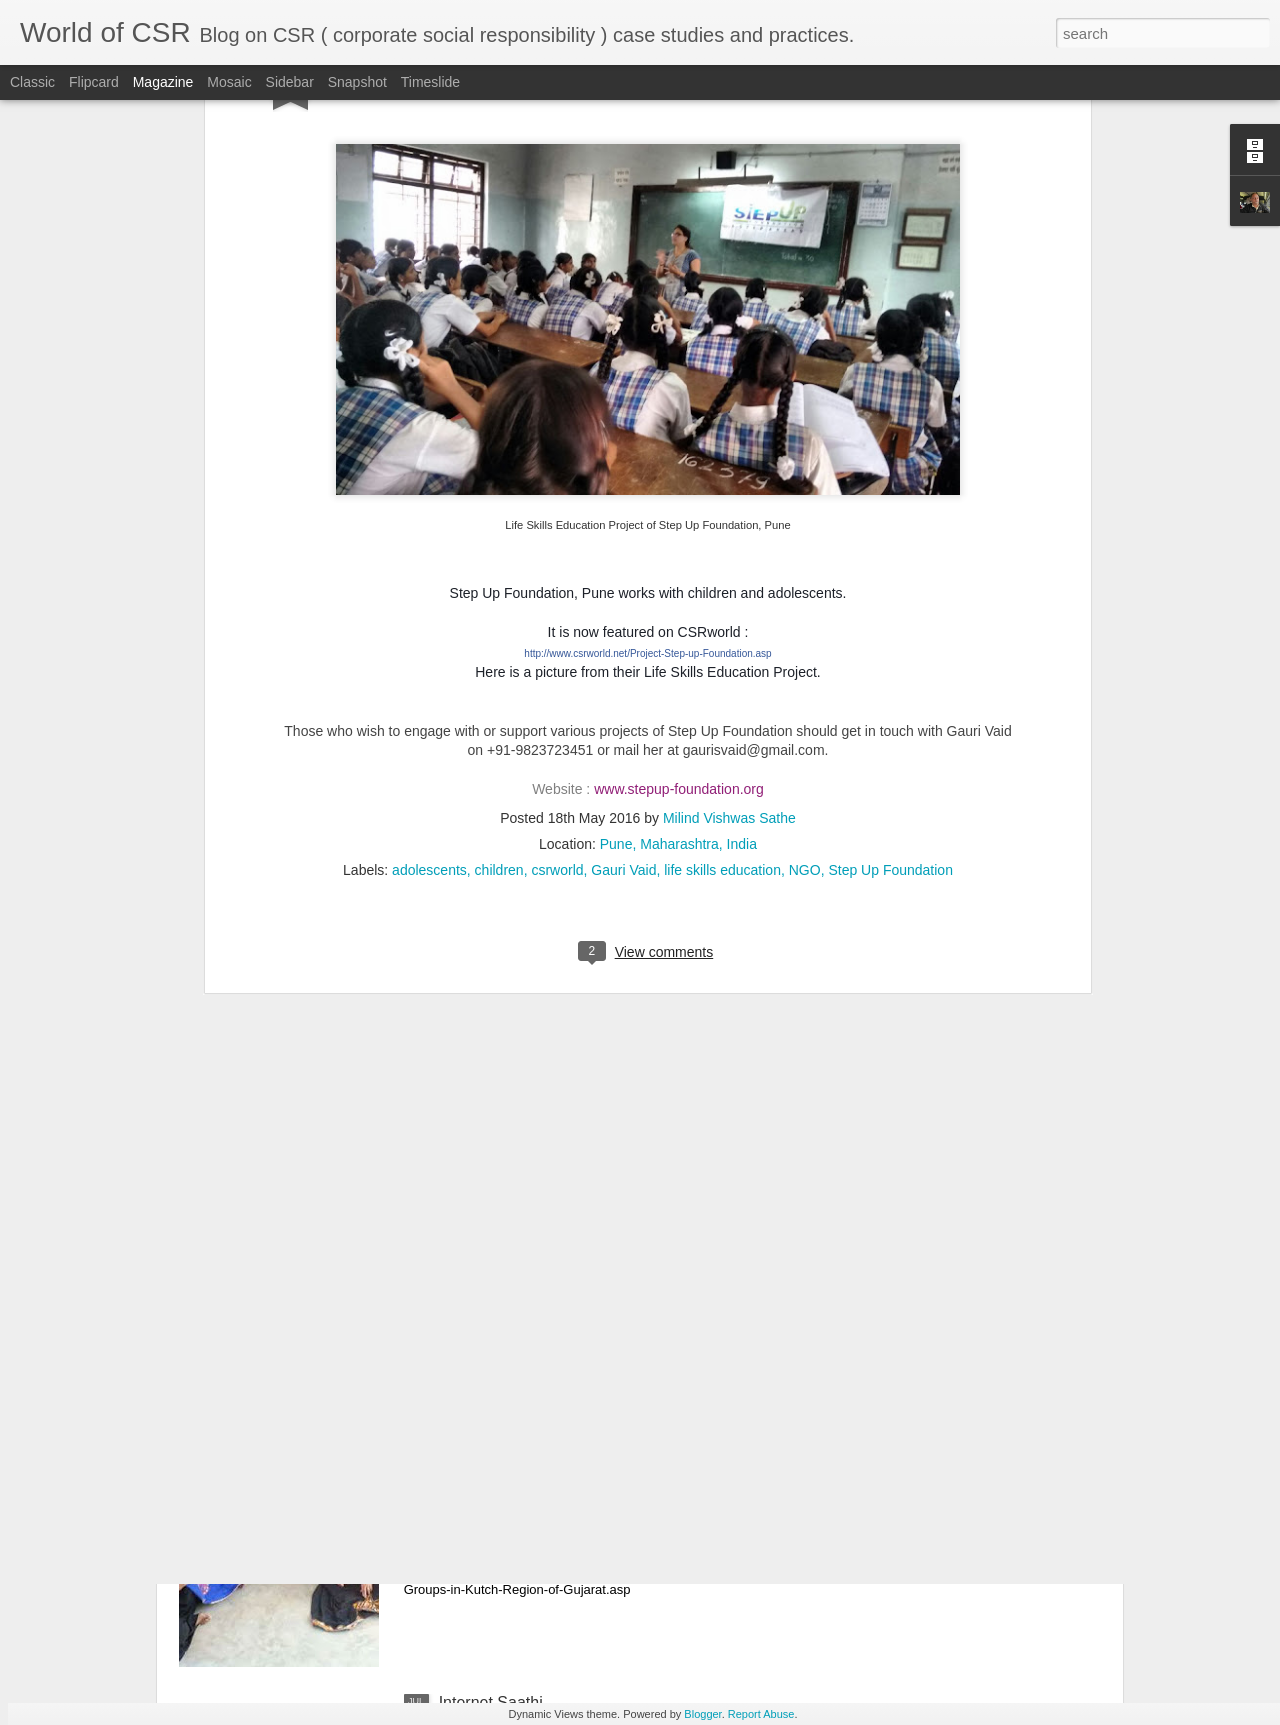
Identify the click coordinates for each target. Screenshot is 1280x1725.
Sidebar (290, 82)
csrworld (557, 617)
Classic (32, 82)
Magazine (163, 82)
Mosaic (229, 82)
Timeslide (430, 82)
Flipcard (94, 82)
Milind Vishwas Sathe (729, 565)
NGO (805, 617)
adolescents (429, 617)
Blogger (702, 1714)
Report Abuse (761, 1714)
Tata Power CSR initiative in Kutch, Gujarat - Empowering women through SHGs (596, 1484)
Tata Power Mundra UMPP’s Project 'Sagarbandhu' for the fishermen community (620, 1257)
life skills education (722, 617)
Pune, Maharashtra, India (678, 591)
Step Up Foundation (890, 617)
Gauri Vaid (623, 617)
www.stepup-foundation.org (679, 536)
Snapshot (357, 82)
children (499, 617)
